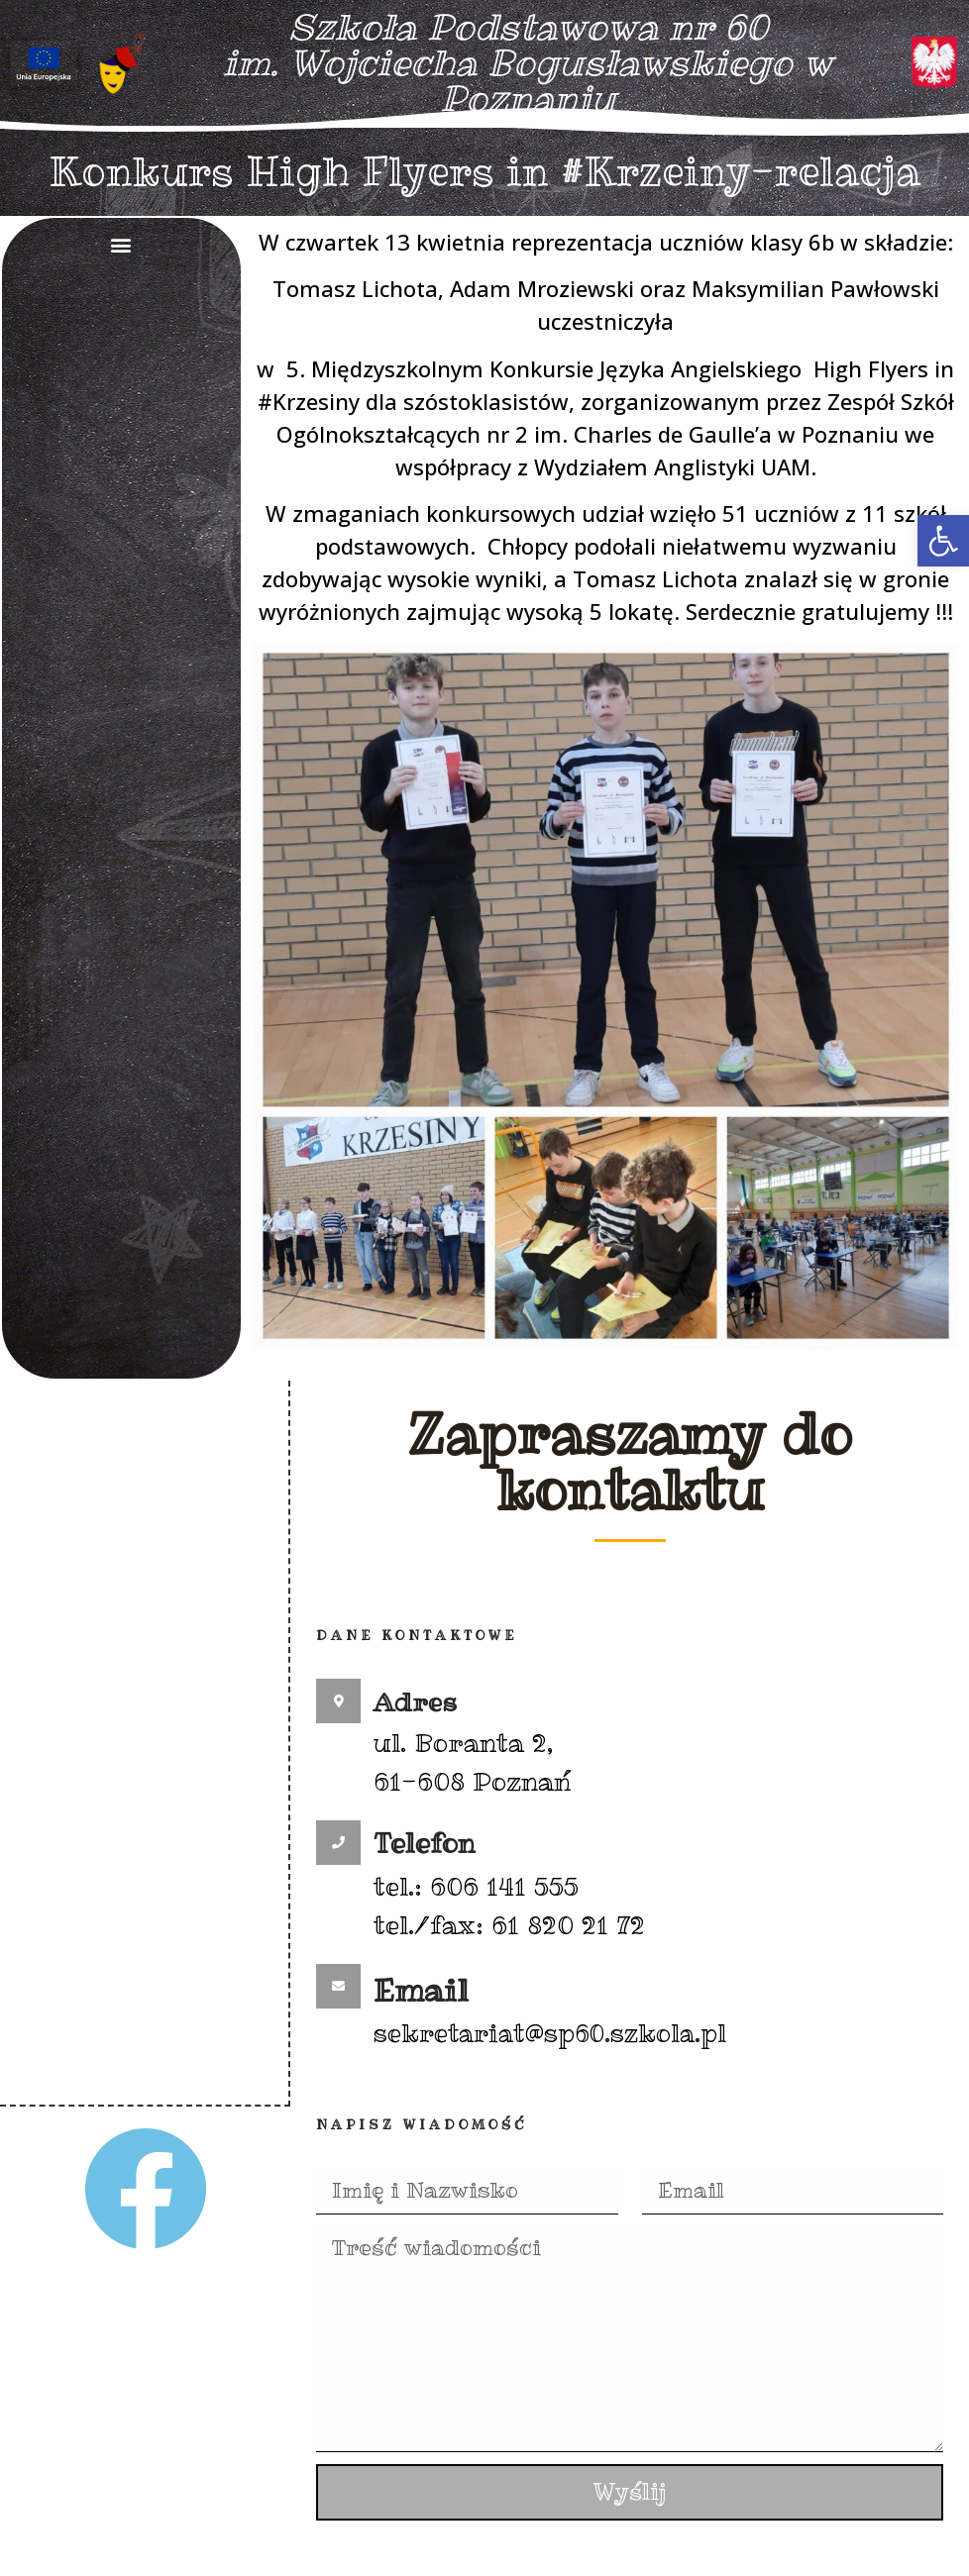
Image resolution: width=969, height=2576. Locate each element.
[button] (943, 541)
